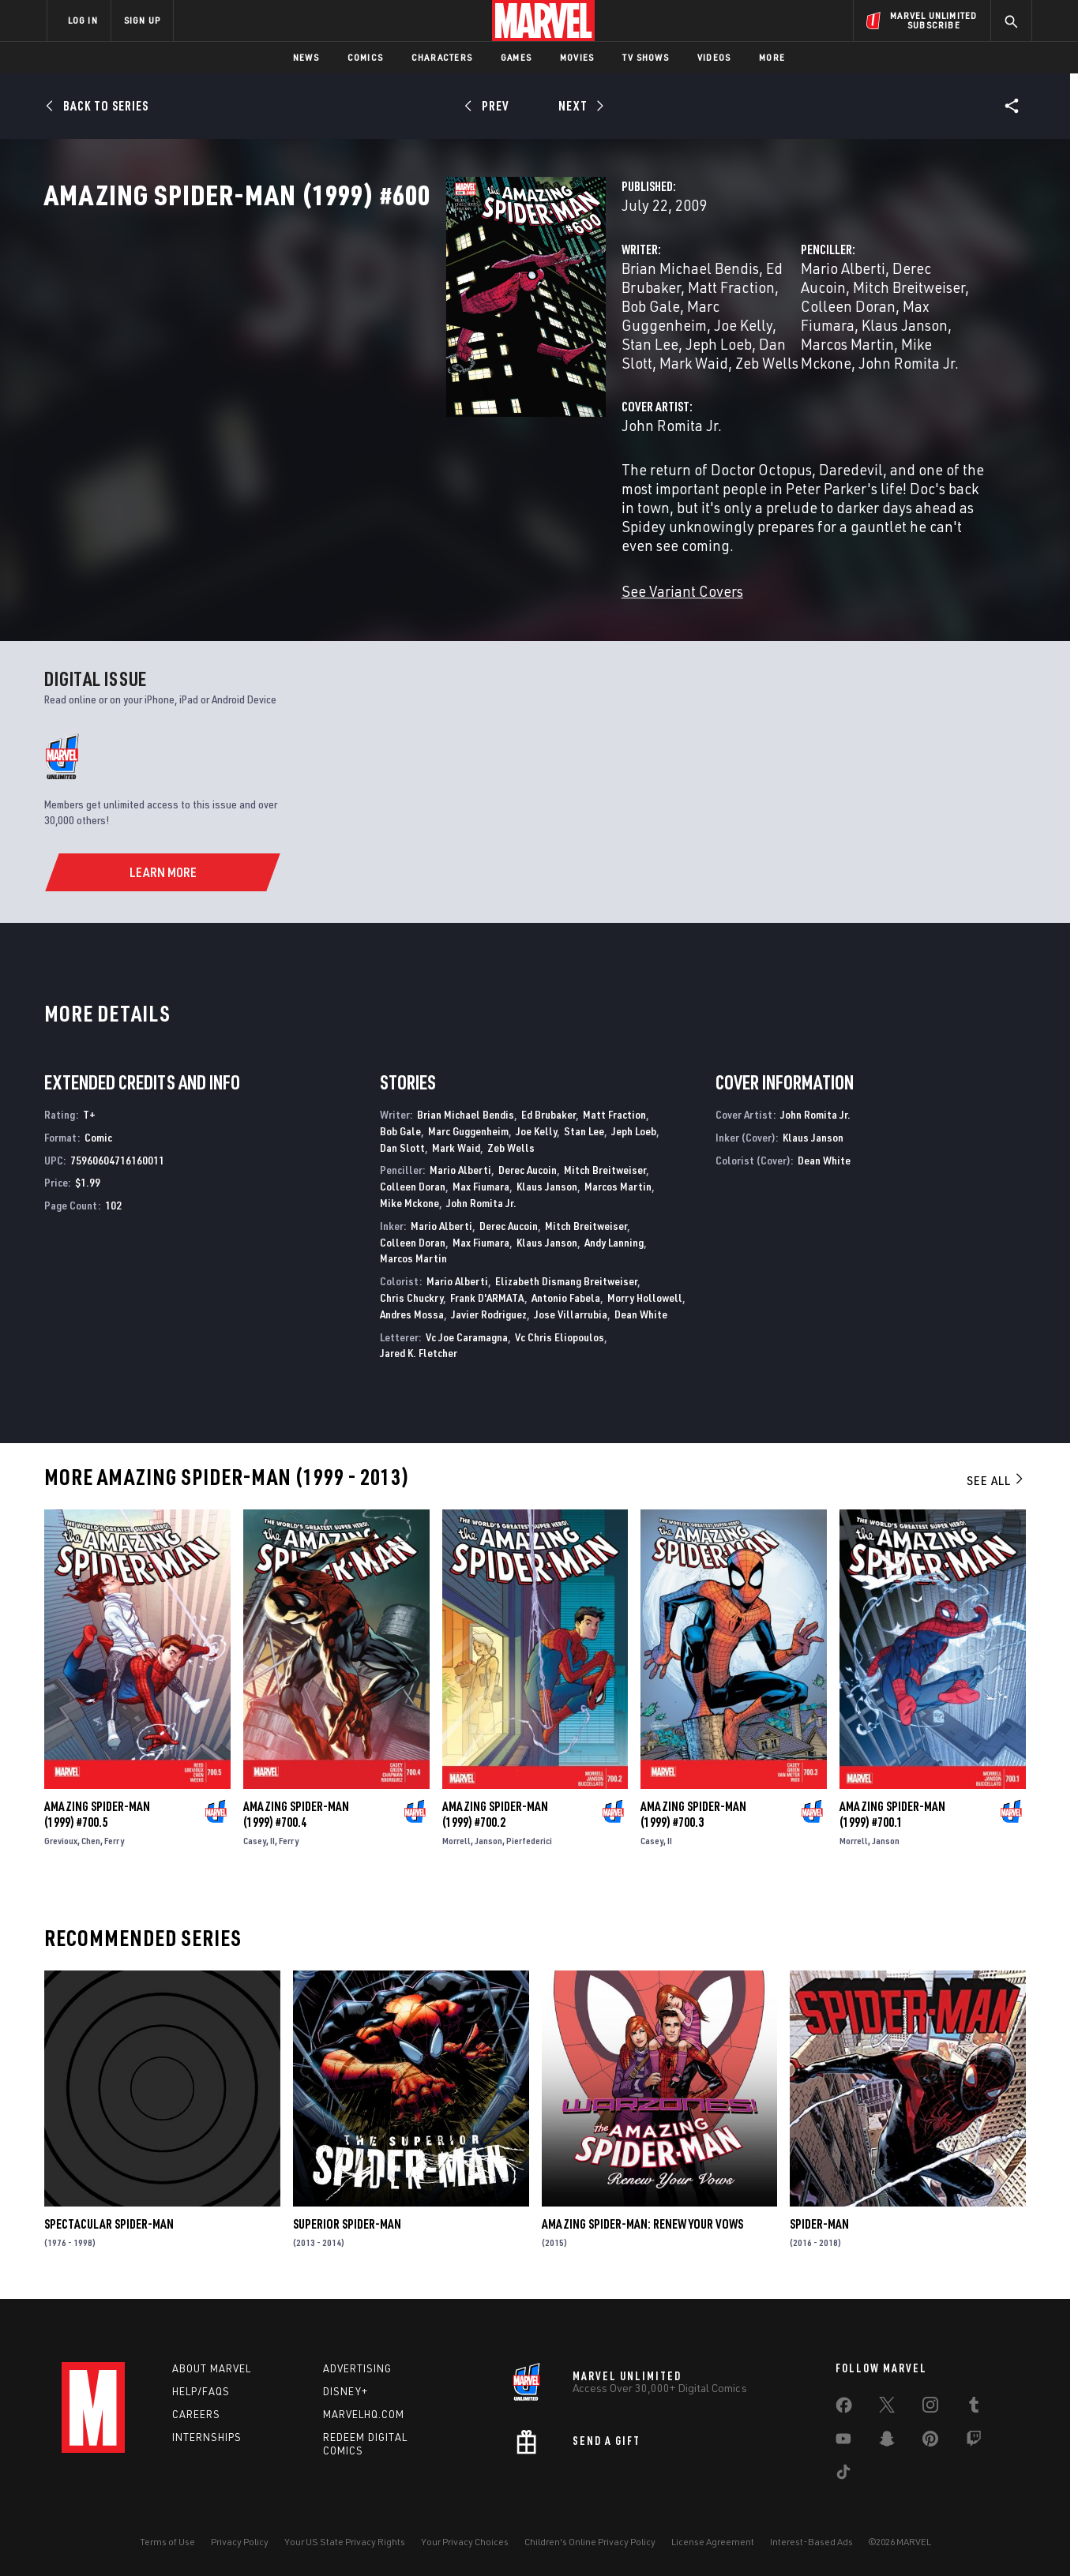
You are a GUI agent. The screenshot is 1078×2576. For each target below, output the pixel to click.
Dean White (640, 1307)
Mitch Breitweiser (901, 337)
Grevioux (60, 1834)
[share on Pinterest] (930, 2439)
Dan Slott (507, 375)
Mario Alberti (701, 337)
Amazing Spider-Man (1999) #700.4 (296, 1808)
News (306, 57)
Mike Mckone (802, 375)
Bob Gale (430, 356)
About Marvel (211, 2365)
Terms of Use (167, 2538)
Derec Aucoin (794, 337)
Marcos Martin (706, 375)
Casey (254, 1834)
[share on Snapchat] (887, 2439)
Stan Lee (368, 375)
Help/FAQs (201, 2388)
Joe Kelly (624, 356)
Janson (488, 1834)
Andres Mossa (412, 1307)
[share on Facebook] (844, 2405)
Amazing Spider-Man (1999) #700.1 (892, 1808)
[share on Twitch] (974, 2439)
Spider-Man (819, 2217)
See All (996, 1474)
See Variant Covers (400, 585)
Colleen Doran (706, 356)
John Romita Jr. (901, 375)
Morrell (456, 1834)
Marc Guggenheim (527, 356)
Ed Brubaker (523, 337)
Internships (207, 2433)
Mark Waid (579, 375)
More (772, 57)
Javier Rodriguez (489, 1307)
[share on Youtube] (843, 2439)
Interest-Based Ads (811, 2538)
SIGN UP (142, 20)
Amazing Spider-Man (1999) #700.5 (97, 1808)
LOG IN (83, 20)
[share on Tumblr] (974, 2405)
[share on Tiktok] (843, 2472)
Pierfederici (529, 1834)
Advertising (357, 2365)
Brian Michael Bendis (408, 337)
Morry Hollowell (644, 1291)
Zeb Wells (511, 1141)
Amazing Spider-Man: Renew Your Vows (642, 2217)
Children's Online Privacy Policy (589, 2538)
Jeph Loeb (437, 375)
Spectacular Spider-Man (109, 2217)
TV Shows (645, 57)
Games (516, 57)
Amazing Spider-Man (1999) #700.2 (495, 1808)
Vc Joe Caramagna (467, 1330)
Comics (365, 57)
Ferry (114, 1834)
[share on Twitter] (887, 2405)
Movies (577, 57)
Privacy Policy (240, 2538)
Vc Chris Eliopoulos (559, 1330)
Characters (441, 57)
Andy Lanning (614, 1236)
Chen (90, 1834)
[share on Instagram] (930, 2405)
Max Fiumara (803, 356)
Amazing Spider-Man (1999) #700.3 (693, 1808)
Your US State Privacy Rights (344, 2538)
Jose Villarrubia (570, 1307)
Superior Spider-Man (347, 2217)
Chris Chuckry (411, 1291)
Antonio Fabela (565, 1291)
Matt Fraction (614, 1108)
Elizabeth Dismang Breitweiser (566, 1274)
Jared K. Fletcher (418, 1347)
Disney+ (345, 2388)
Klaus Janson (895, 356)
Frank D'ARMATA (487, 1291)
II (272, 1834)
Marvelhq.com (363, 2410)
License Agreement (712, 2538)
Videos (714, 57)
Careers (196, 2410)
